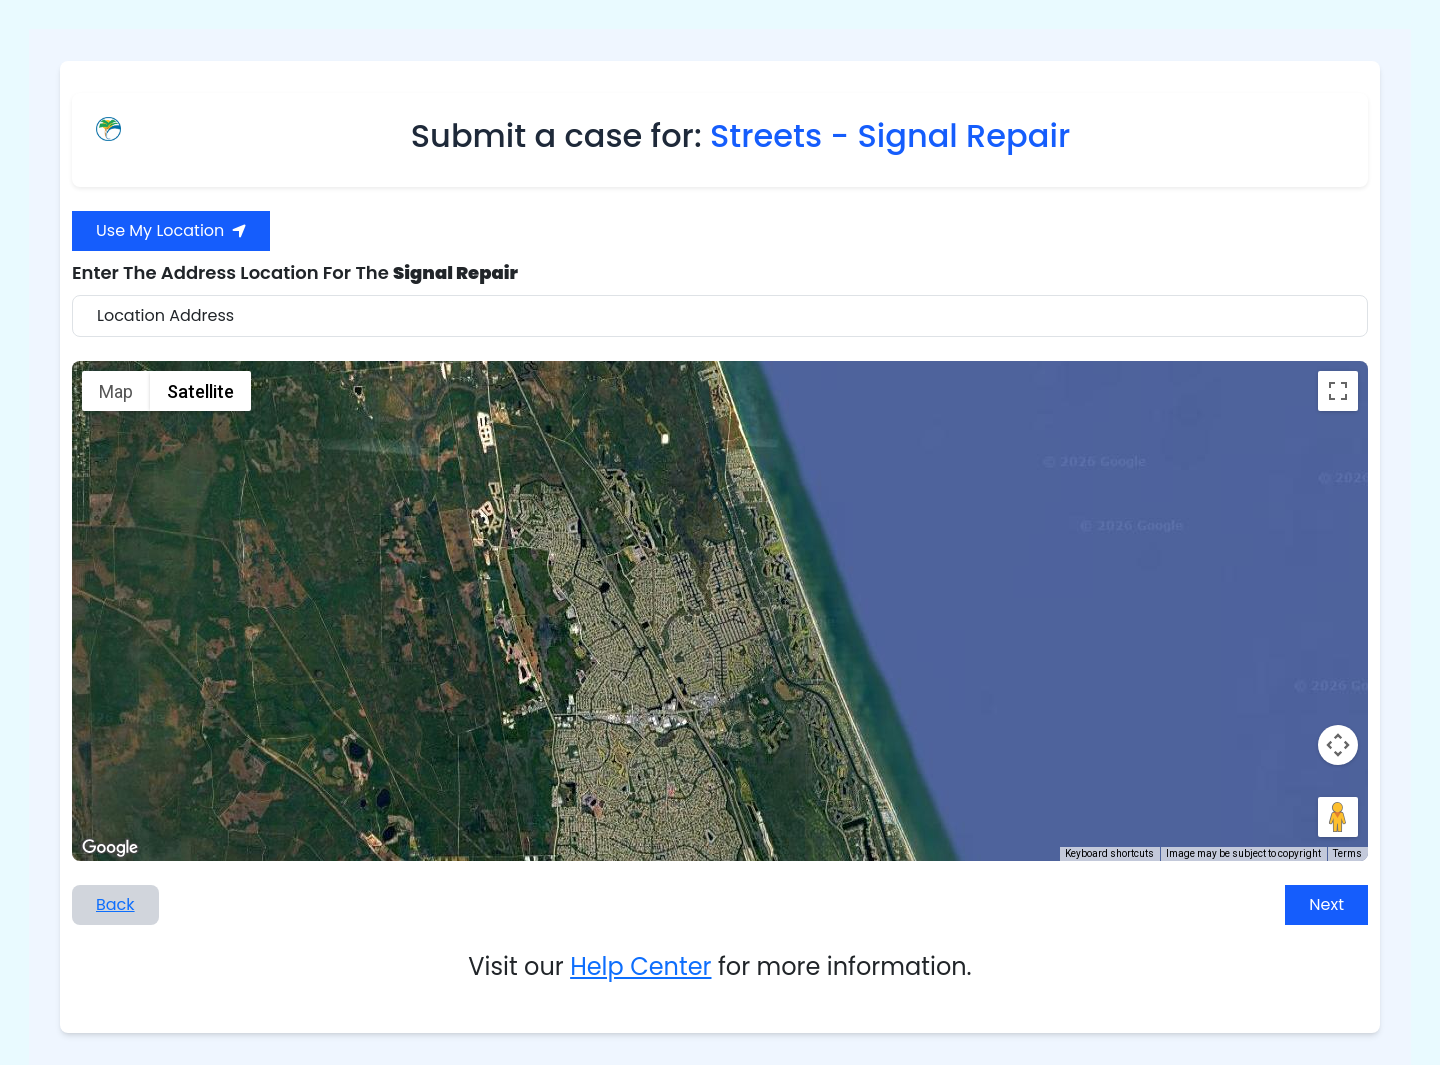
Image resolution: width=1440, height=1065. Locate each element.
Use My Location (171, 230)
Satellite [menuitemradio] (200, 391)
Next (1326, 904)
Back (115, 904)
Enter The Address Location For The (295, 272)
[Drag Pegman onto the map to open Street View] (1338, 817)
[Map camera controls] (1338, 745)
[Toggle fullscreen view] (1338, 391)
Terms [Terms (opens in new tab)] (1347, 853)
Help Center (640, 966)
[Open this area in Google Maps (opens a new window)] (110, 848)
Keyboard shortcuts (1109, 853)
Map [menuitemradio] (116, 391)
